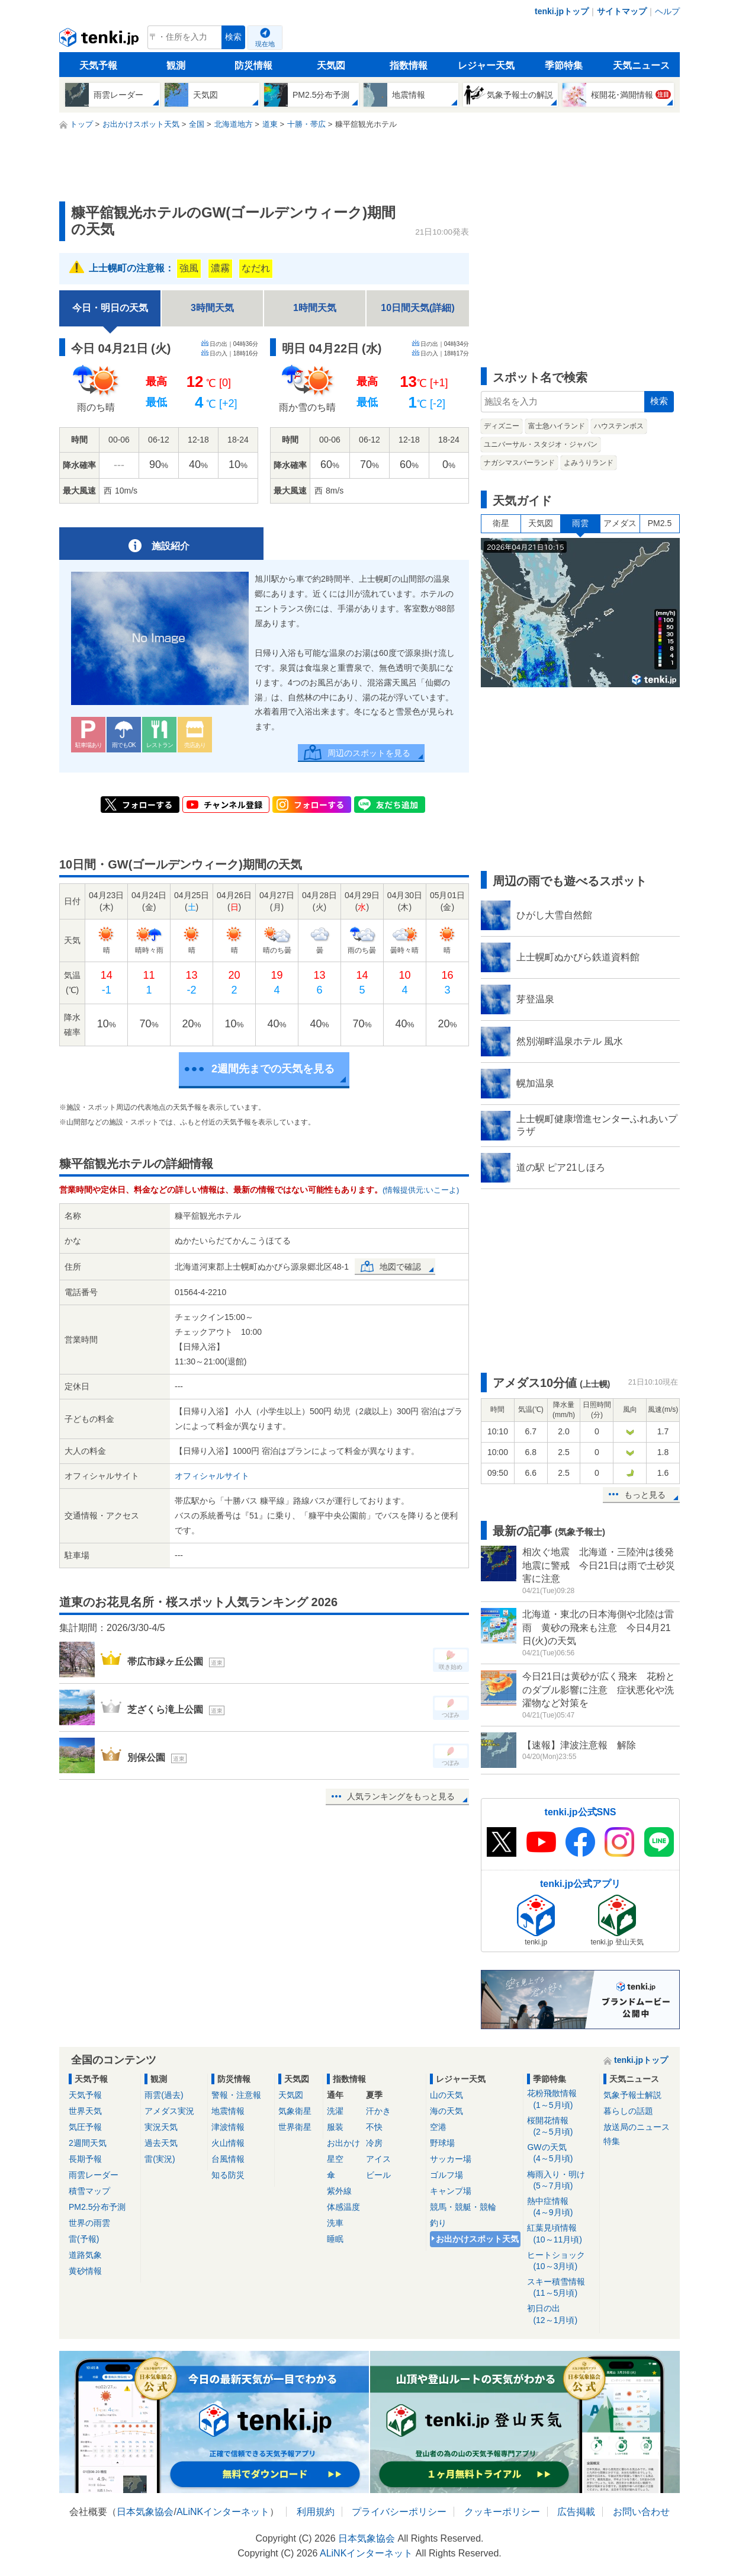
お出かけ (343, 2143)
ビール (378, 2175)
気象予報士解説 (632, 2095)
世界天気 (85, 2111)
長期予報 (85, 2159)
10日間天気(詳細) (417, 308)
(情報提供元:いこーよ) (421, 1190)
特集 (611, 2141)
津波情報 (228, 2127)
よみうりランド (588, 463)
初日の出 (561, 2314)
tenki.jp (100, 40)
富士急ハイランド (556, 426)
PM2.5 (659, 523)
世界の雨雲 (89, 2223)
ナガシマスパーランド (519, 463)
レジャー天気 (486, 65)
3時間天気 (212, 308)
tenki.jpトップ (562, 11)
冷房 (374, 2143)
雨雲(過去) (163, 2095)
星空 (335, 2159)
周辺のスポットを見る (368, 753)
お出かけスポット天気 (477, 2239)
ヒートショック (561, 2261)
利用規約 (316, 2512)
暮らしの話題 (628, 2111)
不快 (374, 2127)
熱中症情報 (561, 2207)
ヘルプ (667, 11)
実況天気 (161, 2127)
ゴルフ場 (446, 2175)
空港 (438, 2127)
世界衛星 (294, 2127)
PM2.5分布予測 (97, 2207)
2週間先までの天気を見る (273, 1069)
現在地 (265, 43)
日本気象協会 (145, 2512)
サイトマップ (622, 11)
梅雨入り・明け (561, 2180)
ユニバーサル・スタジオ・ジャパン (540, 444)
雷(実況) (159, 2159)
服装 (335, 2127)
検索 (233, 37)
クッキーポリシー (502, 2512)
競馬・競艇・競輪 (463, 2207)
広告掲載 (576, 2512)
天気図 (331, 65)
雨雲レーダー (93, 2175)
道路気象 (85, 2255)
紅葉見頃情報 (561, 2234)
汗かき (378, 2111)
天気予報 (98, 65)
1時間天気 (314, 308)
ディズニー (501, 426)
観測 (175, 65)
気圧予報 (85, 2127)
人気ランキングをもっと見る (401, 1796)
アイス (378, 2159)
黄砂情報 (85, 2271)
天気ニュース (641, 65)
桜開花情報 (561, 2127)
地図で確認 (400, 1266)
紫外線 (339, 2191)
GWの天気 (561, 2153)
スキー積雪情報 (561, 2288)
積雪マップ (89, 2191)
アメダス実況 (169, 2111)
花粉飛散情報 (561, 2099)
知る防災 (228, 2175)
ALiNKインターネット (222, 2512)
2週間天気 (88, 2143)
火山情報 (228, 2143)
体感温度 (343, 2207)
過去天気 (161, 2143)
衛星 (501, 523)
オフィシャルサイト (212, 1476)
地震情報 (228, 2111)
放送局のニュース (636, 2127)
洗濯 (335, 2111)
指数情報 (409, 65)
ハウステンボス (619, 426)
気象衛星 (294, 2111)
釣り (438, 2223)
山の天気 (446, 2095)
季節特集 (564, 65)
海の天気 (446, 2111)
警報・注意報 (236, 2095)
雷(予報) (84, 2239)
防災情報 (253, 65)
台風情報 (228, 2159)
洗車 (335, 2223)
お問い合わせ (641, 2512)
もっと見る (645, 1495)
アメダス (620, 523)
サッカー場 (450, 2159)
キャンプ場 (450, 2191)
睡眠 (335, 2239)
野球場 (442, 2143)
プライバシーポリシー (399, 2512)
